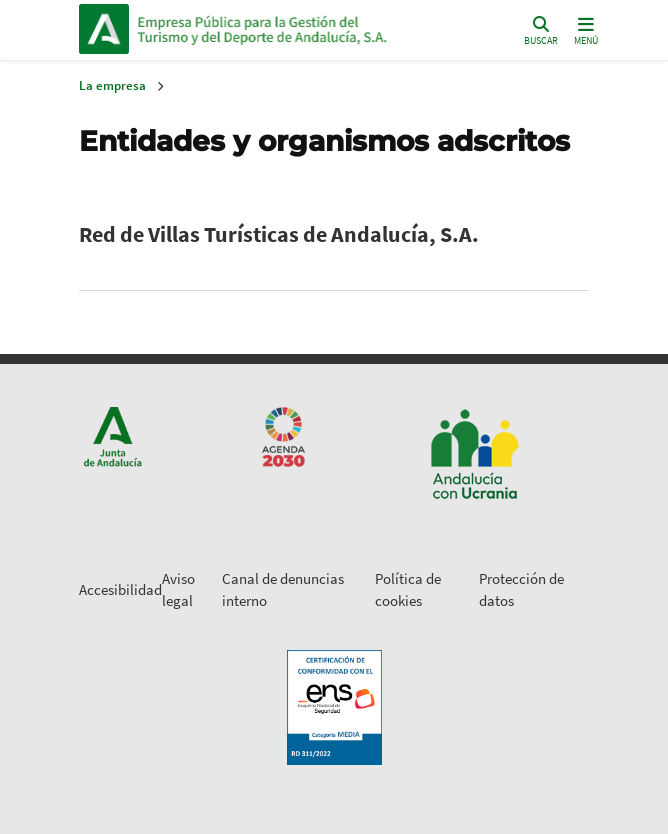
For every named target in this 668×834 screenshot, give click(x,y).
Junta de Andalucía (104, 29)
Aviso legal (178, 590)
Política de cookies (408, 590)
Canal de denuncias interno (283, 590)
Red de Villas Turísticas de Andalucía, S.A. (279, 234)
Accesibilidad (120, 589)
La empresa (112, 85)
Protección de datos (521, 590)
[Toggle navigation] (586, 29)
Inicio (273, 29)
